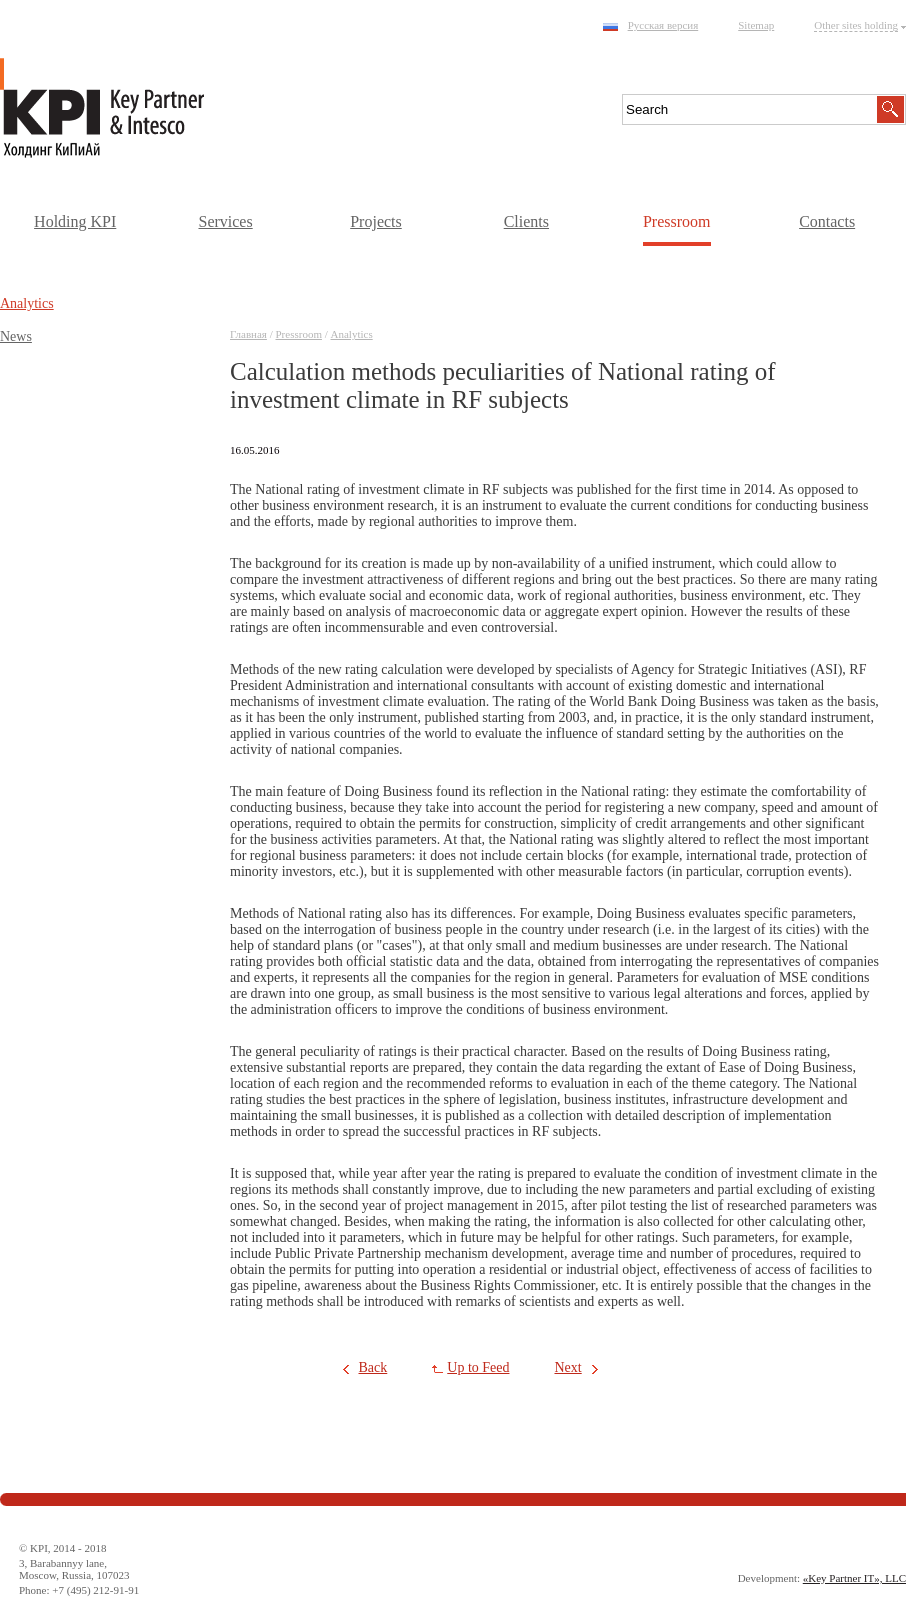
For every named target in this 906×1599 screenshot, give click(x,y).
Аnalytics (352, 334)
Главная (248, 334)
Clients (526, 221)
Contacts (827, 221)
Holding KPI (75, 221)
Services (225, 221)
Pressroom (677, 221)
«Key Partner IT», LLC (854, 1578)
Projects (376, 221)
